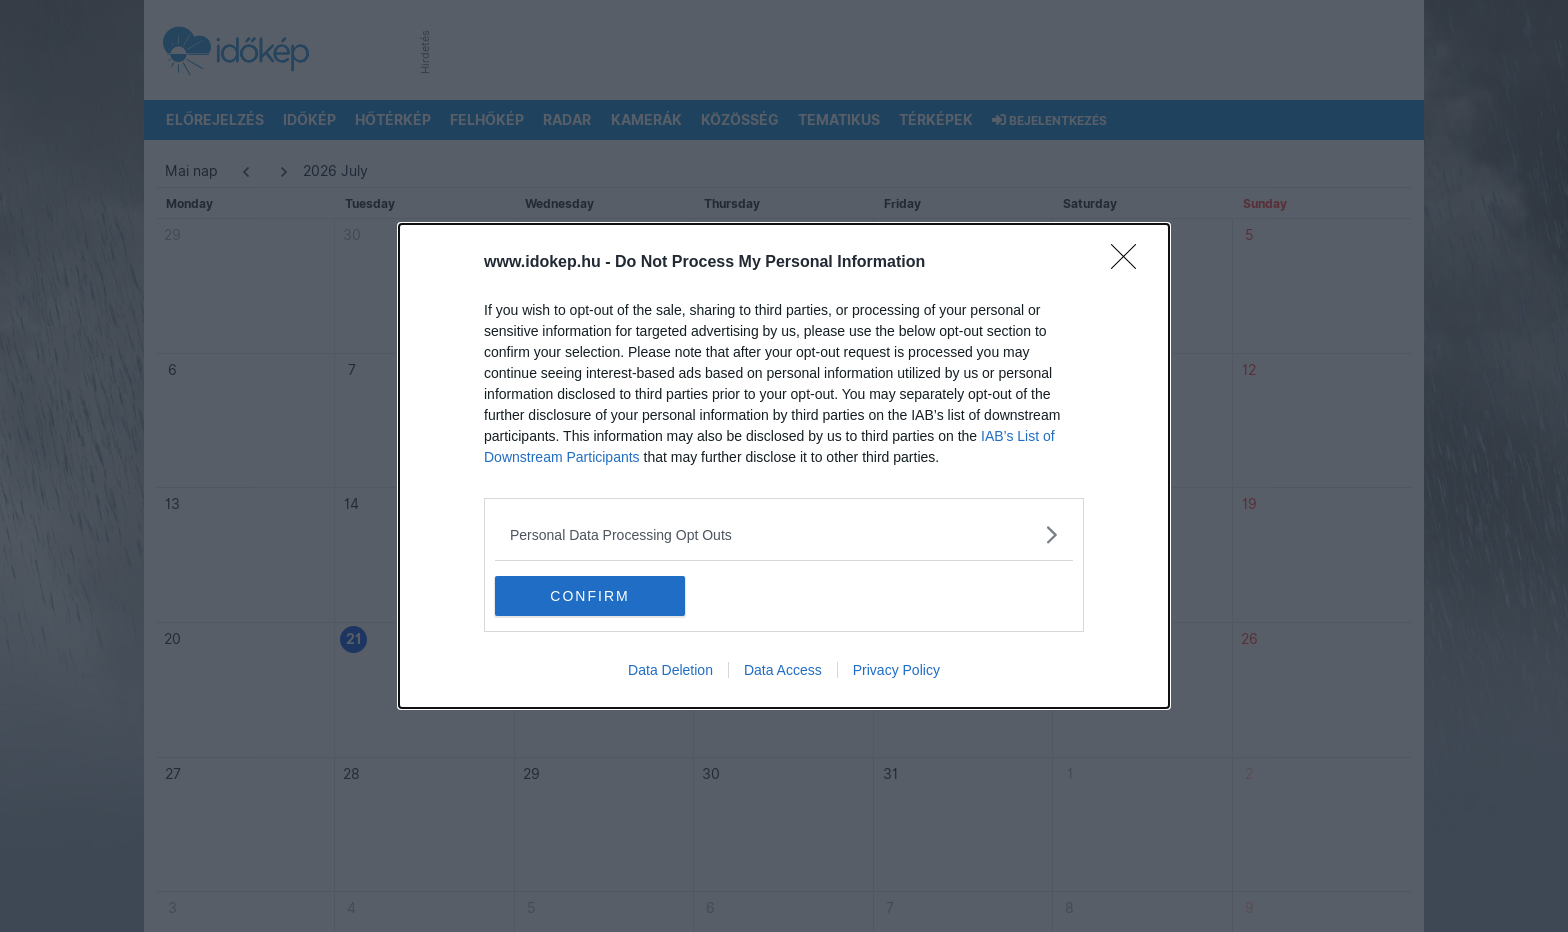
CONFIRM (589, 596)
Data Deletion (670, 670)
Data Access (783, 670)
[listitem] (784, 534)
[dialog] (784, 466)
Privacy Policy (896, 670)
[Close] (1130, 263)
